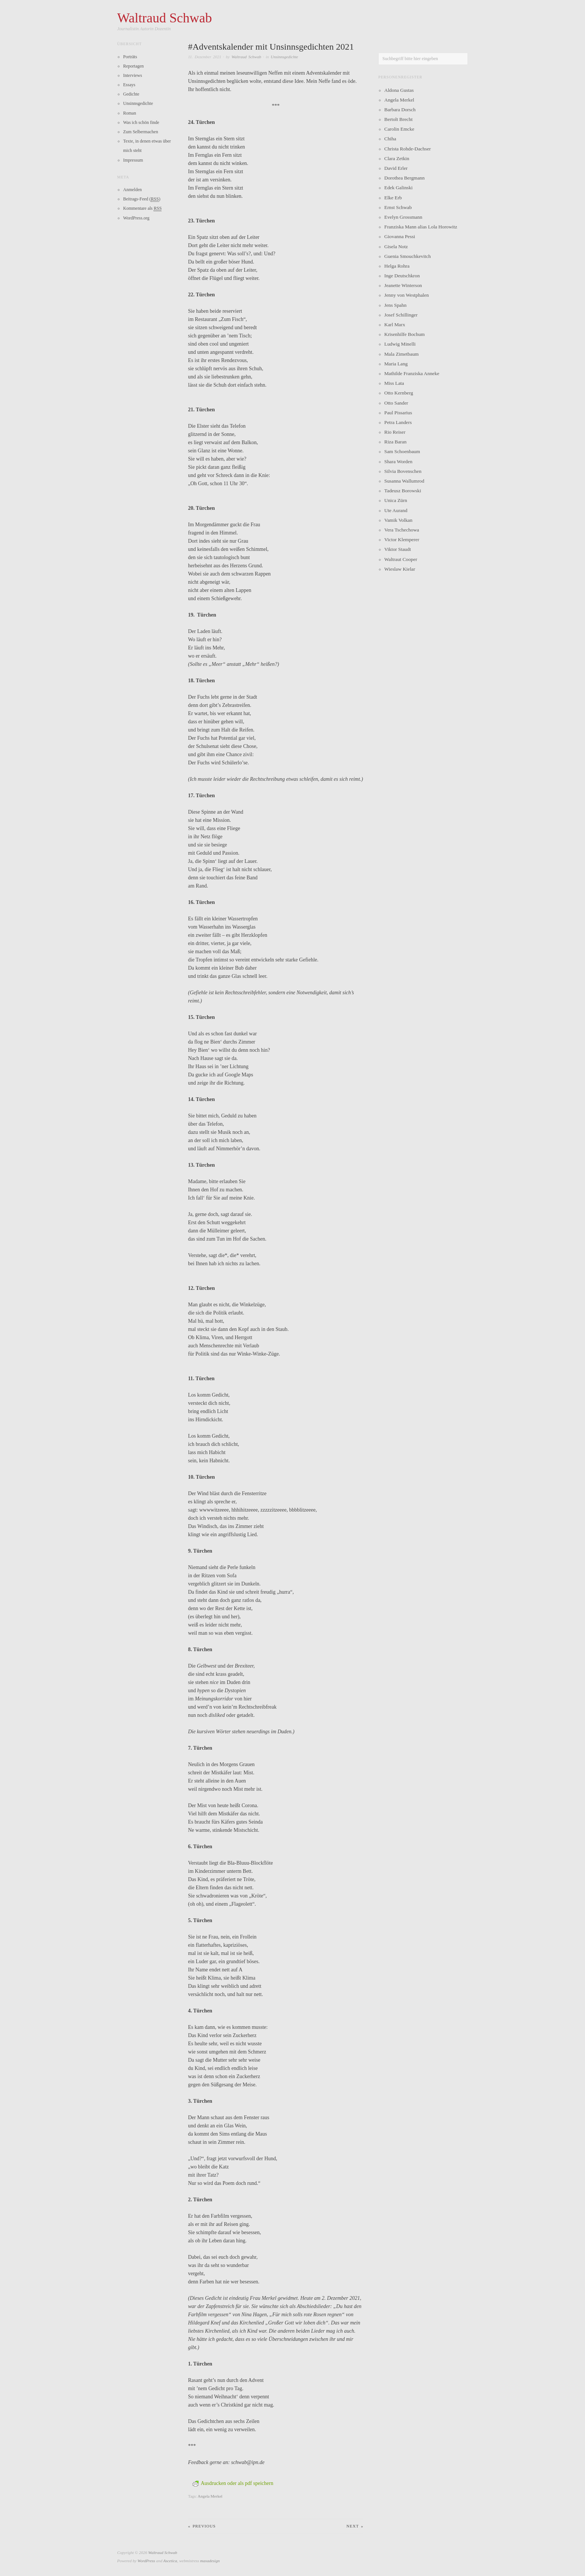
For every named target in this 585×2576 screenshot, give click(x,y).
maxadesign (210, 2560)
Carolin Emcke (399, 129)
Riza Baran (395, 442)
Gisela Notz (396, 246)
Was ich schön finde (141, 122)
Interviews (132, 75)
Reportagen (133, 66)
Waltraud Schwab (246, 56)
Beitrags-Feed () (141, 199)
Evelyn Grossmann (403, 217)
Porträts (130, 56)
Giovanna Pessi (399, 236)
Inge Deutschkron (402, 275)
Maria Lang (396, 364)
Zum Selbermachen (140, 131)
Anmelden (132, 189)
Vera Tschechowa (401, 530)
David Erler (396, 168)
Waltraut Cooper (400, 559)
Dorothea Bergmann (404, 178)
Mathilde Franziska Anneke (411, 373)
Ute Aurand (395, 510)
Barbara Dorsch (400, 109)
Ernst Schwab (398, 207)
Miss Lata (394, 383)
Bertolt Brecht (398, 119)
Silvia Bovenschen (403, 471)
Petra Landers (398, 422)
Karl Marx (394, 324)
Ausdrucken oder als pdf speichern (233, 2483)
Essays (129, 84)
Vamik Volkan (398, 520)
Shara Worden (398, 461)
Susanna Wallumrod (404, 481)
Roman (129, 113)
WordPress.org (136, 218)
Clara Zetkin (396, 158)
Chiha (390, 138)
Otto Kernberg (398, 393)
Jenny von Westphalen (406, 295)
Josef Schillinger (400, 315)
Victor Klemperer (401, 539)
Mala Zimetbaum (401, 354)
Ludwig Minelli (400, 344)
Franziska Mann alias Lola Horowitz (420, 227)
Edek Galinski (398, 187)
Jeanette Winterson (403, 285)
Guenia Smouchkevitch (407, 256)
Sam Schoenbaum (402, 451)
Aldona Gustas (399, 90)
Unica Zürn (395, 500)
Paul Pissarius (398, 412)
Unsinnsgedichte (284, 56)
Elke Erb (393, 197)
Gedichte (131, 94)
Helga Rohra (397, 266)
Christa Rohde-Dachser (407, 149)
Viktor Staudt (397, 549)
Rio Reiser (395, 432)
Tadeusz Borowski (402, 490)
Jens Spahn (395, 305)
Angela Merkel (210, 2496)
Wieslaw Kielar (399, 569)
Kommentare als (142, 208)
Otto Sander (396, 403)
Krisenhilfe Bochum (404, 334)
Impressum (133, 160)
